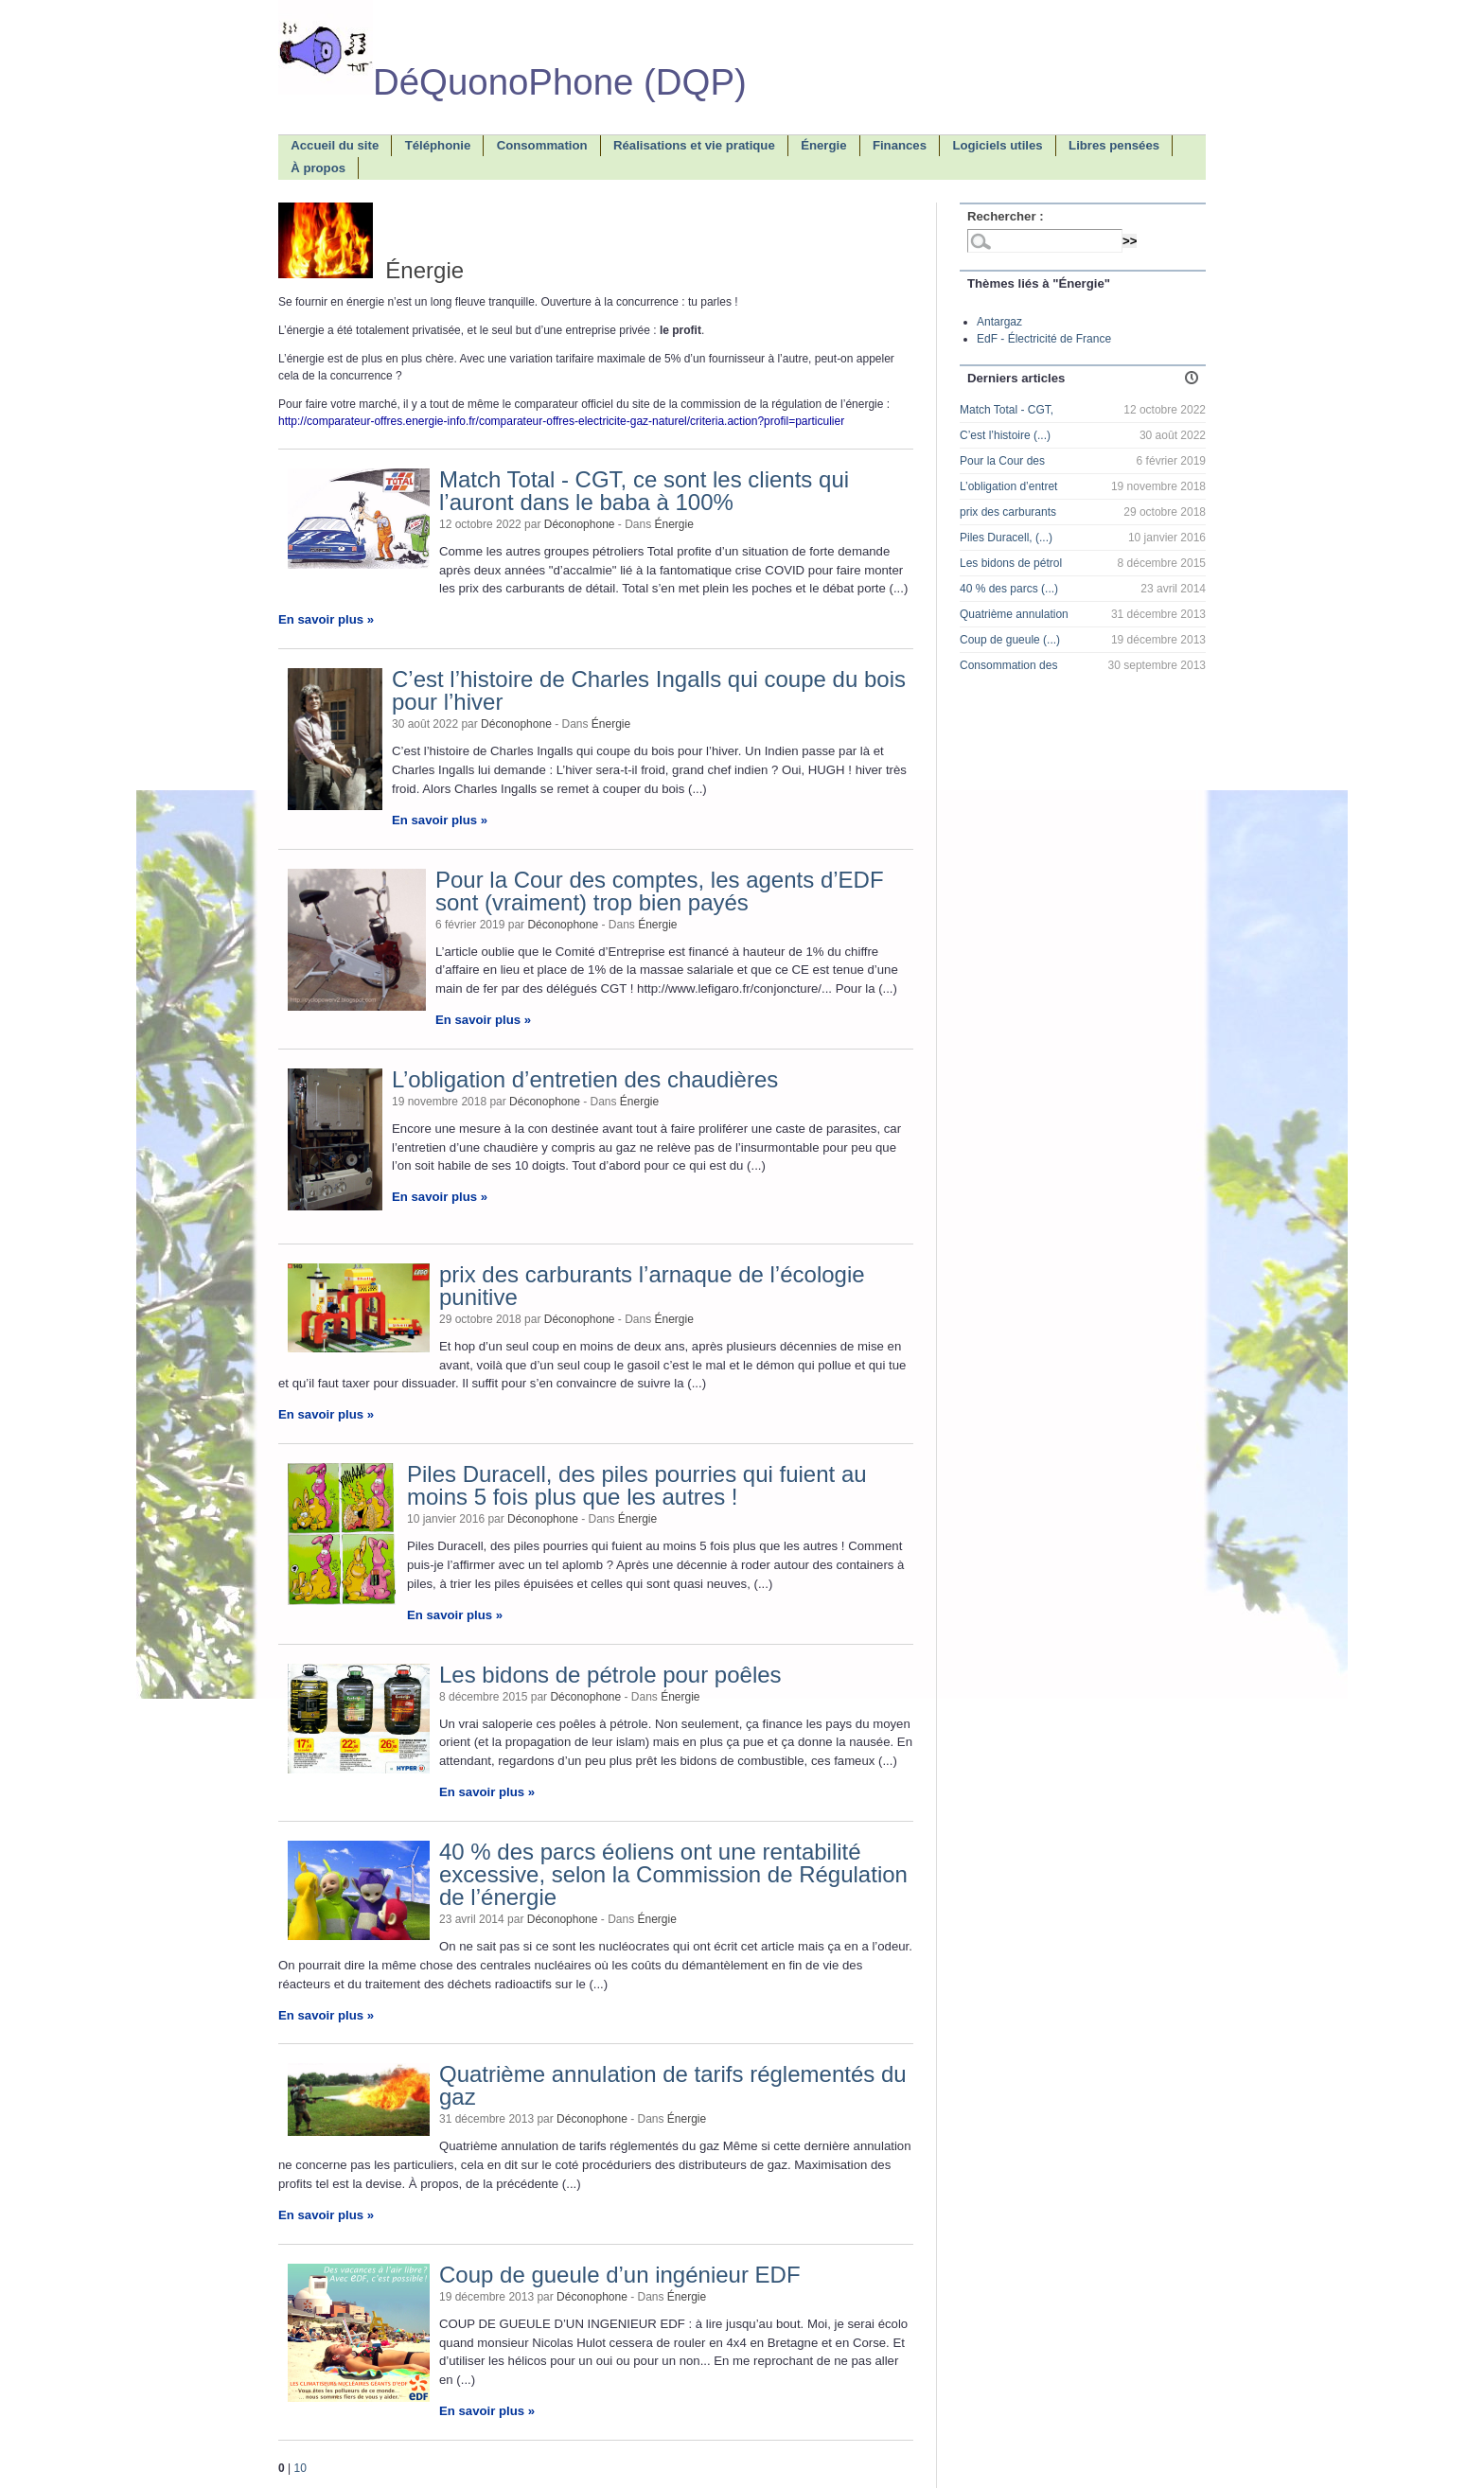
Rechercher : (1005, 216)
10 (299, 2468)
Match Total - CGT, (1006, 409)
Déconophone (579, 524)
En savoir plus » (326, 619)
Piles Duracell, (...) (1006, 537)
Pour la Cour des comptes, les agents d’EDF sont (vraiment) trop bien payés (659, 891)
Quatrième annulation (1014, 614)
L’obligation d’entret (1008, 486)
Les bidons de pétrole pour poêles (610, 1674)
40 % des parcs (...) (1009, 588)
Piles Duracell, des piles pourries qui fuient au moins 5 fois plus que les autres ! (637, 1485)
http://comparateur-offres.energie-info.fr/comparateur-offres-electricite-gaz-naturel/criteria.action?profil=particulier (561, 421)
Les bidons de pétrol (1011, 563)
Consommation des (1008, 665)
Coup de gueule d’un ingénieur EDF (620, 2274)
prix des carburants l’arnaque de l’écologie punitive (652, 1286)
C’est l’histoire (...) (1005, 435)
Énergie (674, 524)
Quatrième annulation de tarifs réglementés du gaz (673, 2085)
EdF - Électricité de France (1044, 338)
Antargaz (999, 321)
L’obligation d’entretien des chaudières (585, 1079)
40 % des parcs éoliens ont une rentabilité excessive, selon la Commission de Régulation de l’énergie (673, 1874)
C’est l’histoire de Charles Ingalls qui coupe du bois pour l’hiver (649, 690)
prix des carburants (1008, 512)
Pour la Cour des (1002, 461)
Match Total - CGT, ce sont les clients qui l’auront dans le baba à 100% (644, 491)
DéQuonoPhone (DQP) (512, 82)
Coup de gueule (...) (1010, 639)
